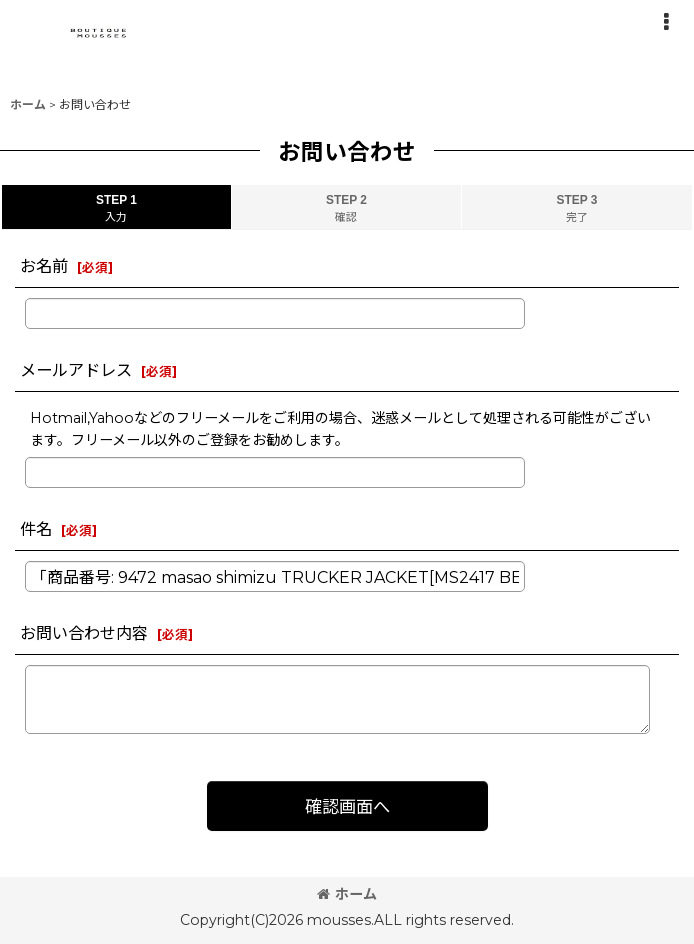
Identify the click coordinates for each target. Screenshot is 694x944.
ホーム (347, 894)
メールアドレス (76, 370)
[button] (666, 22)
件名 (36, 529)
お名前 (44, 266)
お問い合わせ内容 (84, 633)
